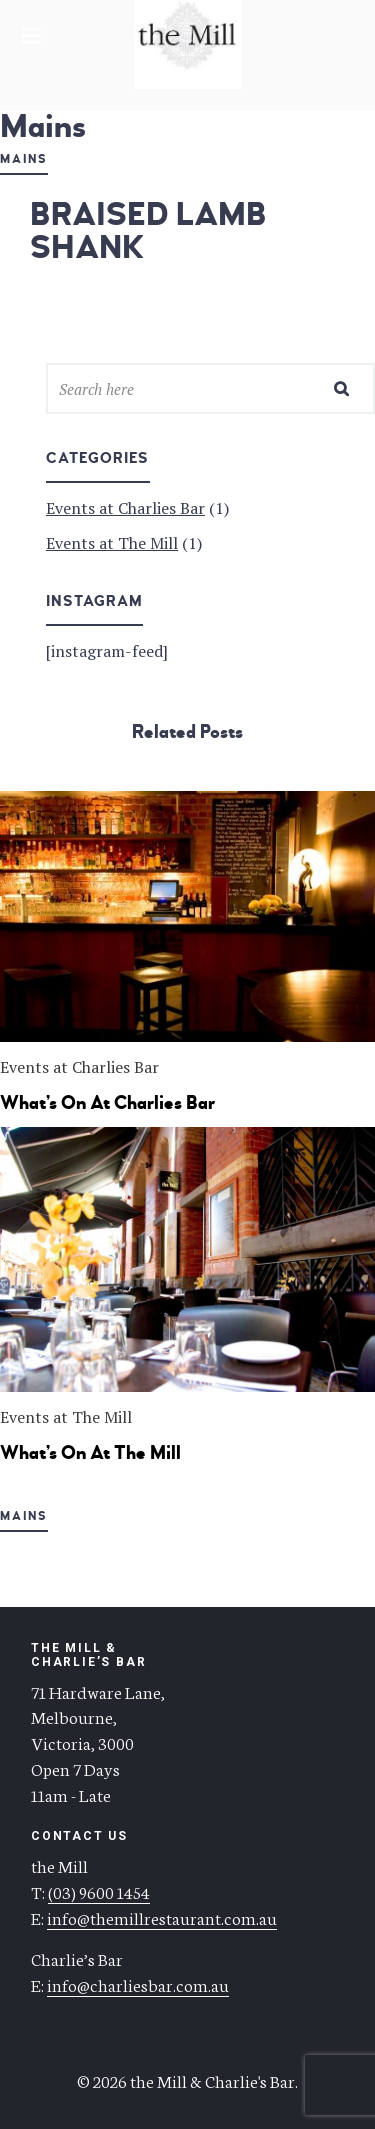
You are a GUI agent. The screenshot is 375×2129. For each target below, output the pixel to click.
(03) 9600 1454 (99, 1891)
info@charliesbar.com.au (138, 1984)
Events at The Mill (112, 543)
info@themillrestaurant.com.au (162, 1917)
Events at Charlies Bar (125, 508)
